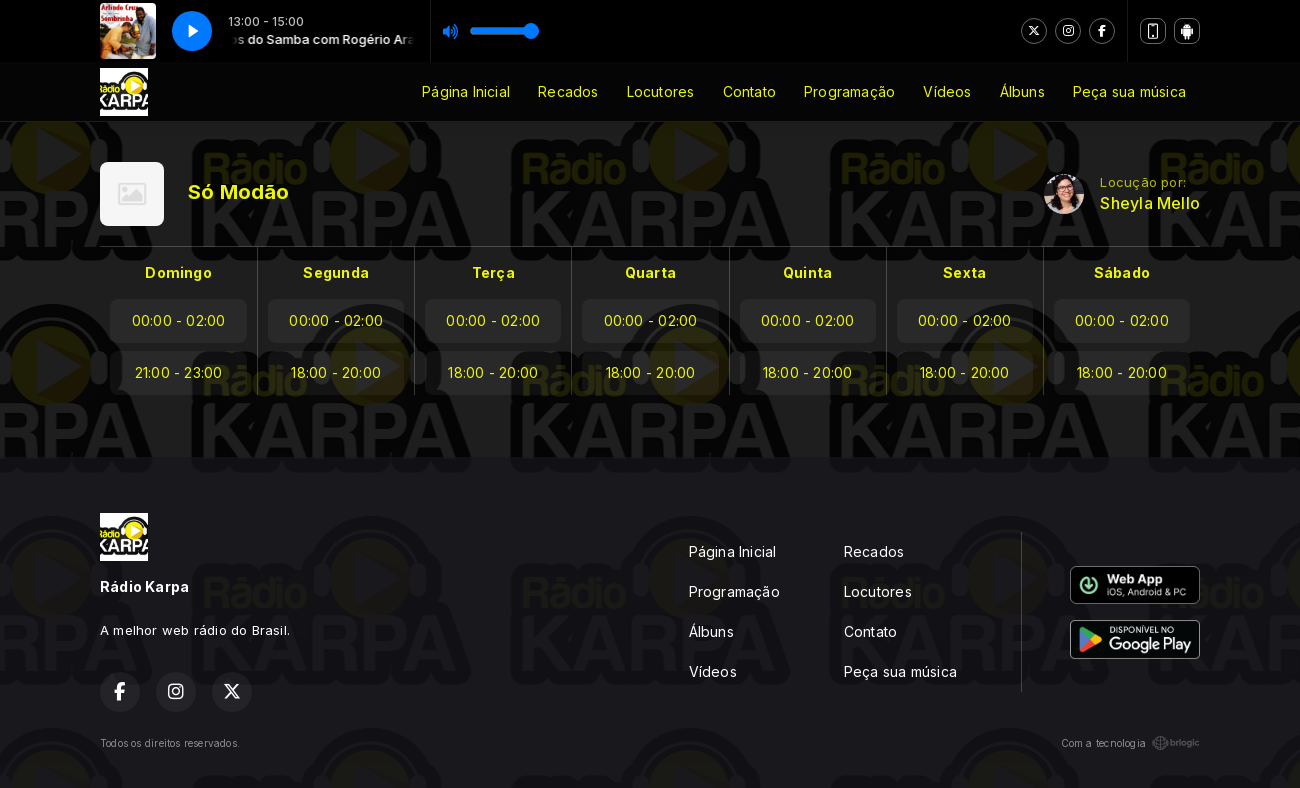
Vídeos (947, 91)
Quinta (807, 272)
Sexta (964, 272)
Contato (749, 91)
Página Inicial (466, 91)
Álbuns (1022, 91)
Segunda (335, 272)
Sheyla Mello (1150, 203)
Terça (493, 272)
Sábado (1122, 272)
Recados (568, 91)
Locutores (661, 91)
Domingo (178, 272)
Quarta (650, 272)
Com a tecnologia (1130, 743)
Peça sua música (1129, 91)
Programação (849, 91)
